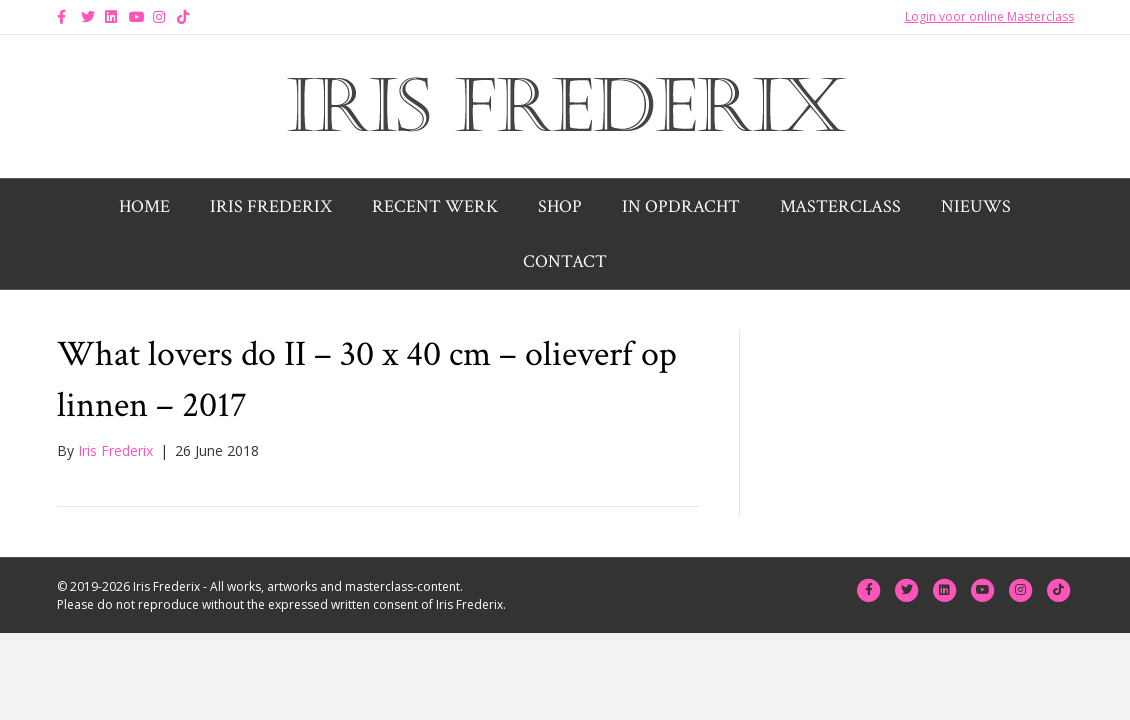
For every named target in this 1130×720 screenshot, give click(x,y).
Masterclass (840, 206)
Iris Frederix (271, 206)
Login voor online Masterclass (989, 16)
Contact (565, 261)
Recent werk (435, 206)
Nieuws (976, 206)
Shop (560, 206)
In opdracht (681, 206)
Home (144, 206)
